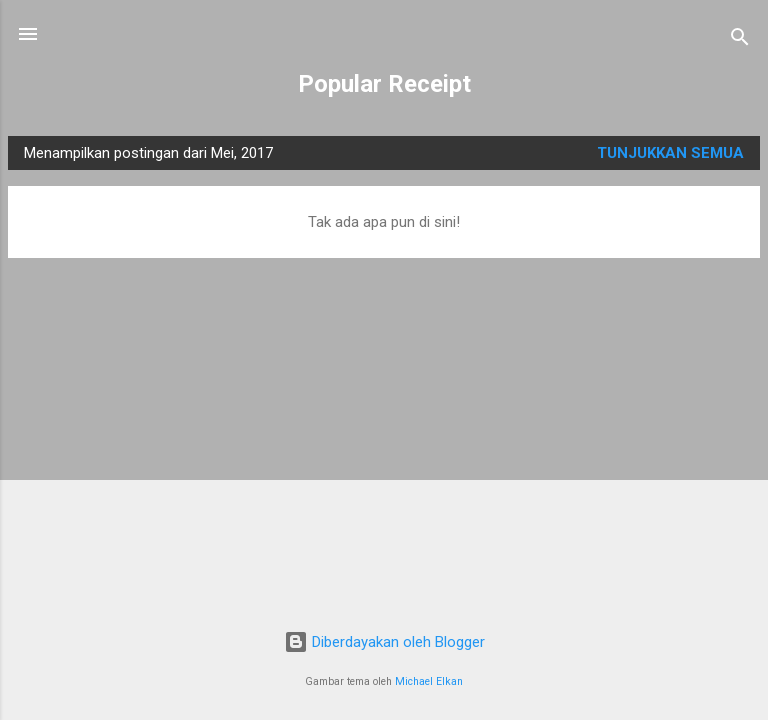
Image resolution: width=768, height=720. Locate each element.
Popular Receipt (384, 84)
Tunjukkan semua (670, 153)
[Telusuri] (740, 40)
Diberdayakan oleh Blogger (384, 642)
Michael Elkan (429, 681)
